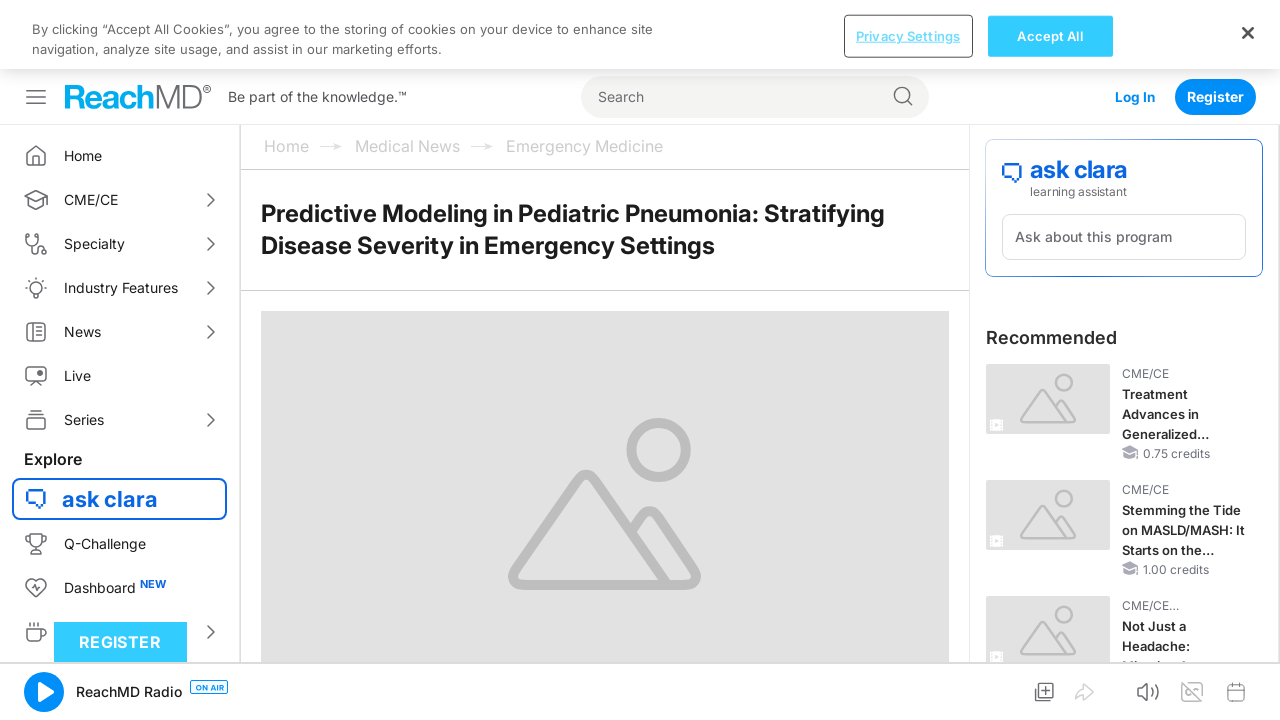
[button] (44, 692)
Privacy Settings (908, 35)
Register (1215, 96)
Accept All (1049, 35)
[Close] (1248, 33)
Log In (1134, 96)
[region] (640, 34)
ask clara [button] (110, 499)
